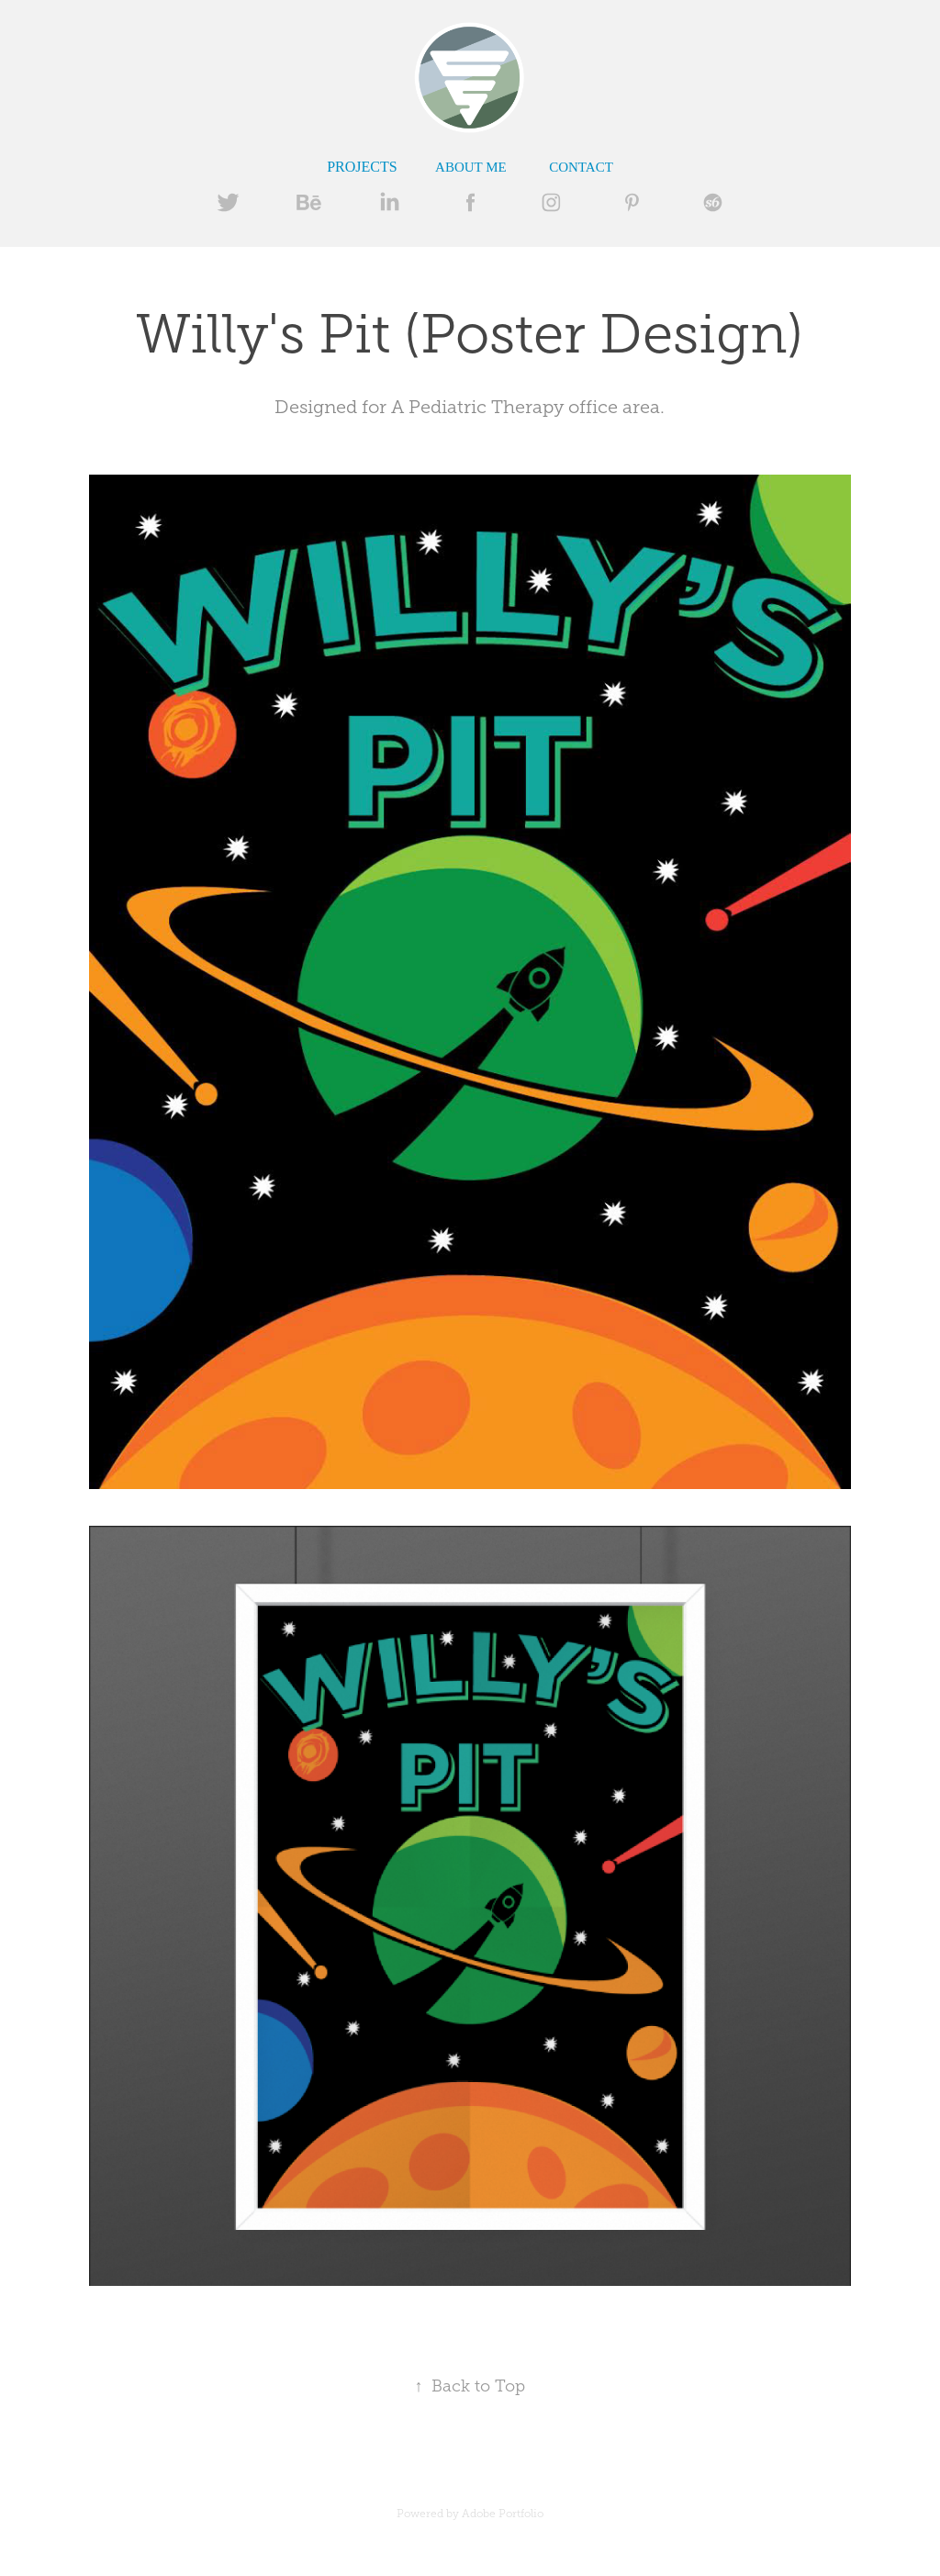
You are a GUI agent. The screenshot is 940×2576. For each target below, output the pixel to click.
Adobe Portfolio (502, 2513)
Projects (362, 166)
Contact (581, 167)
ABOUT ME (471, 167)
